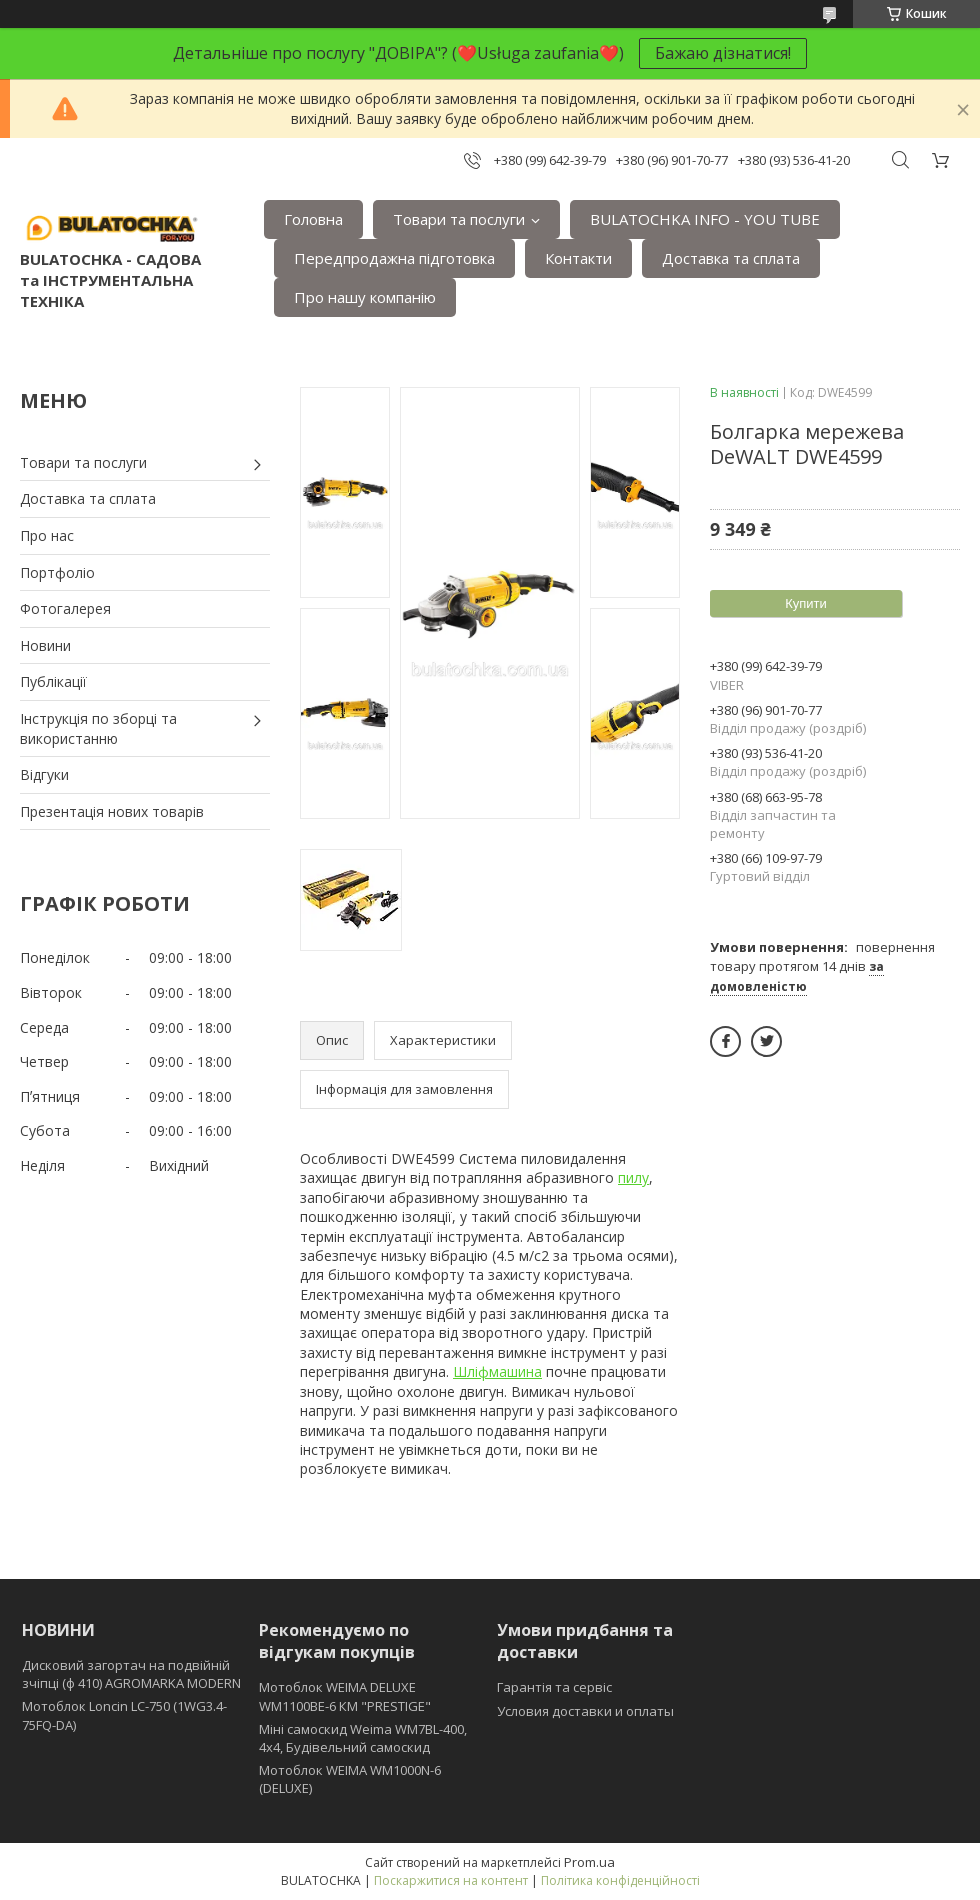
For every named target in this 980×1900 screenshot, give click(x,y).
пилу (633, 1177)
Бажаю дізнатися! (723, 53)
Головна (313, 219)
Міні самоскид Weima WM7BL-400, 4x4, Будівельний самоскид (363, 1738)
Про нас (47, 535)
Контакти (578, 258)
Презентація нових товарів (112, 811)
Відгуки (44, 774)
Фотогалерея (65, 608)
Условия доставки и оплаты (585, 1711)
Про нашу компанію (365, 297)
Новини (45, 645)
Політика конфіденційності (620, 1880)
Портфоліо (57, 572)
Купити (806, 603)
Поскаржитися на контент (451, 1880)
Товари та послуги (459, 219)
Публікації (53, 681)
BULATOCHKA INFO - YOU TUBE (705, 219)
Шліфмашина (497, 1371)
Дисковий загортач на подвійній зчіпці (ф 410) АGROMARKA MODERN (131, 1674)
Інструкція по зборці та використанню (98, 728)
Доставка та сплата (731, 258)
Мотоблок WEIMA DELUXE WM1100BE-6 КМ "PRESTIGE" (345, 1696)
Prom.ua (589, 1862)
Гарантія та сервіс (554, 1687)
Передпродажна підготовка (394, 258)
